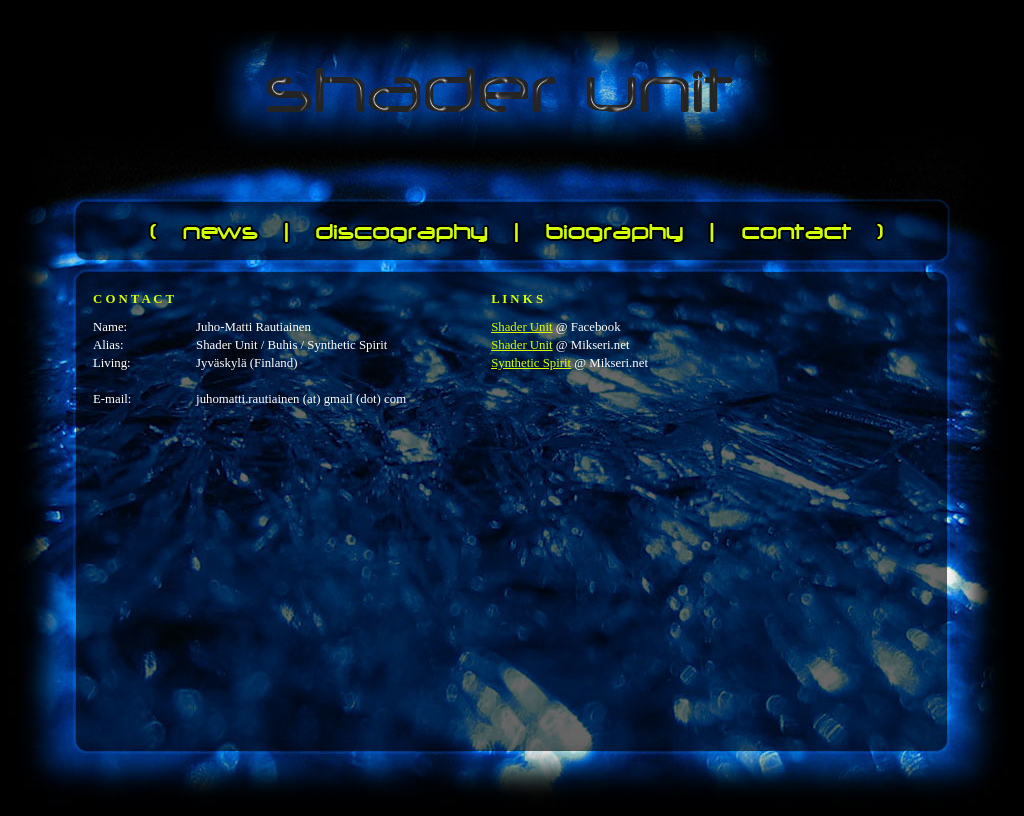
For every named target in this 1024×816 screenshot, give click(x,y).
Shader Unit (522, 327)
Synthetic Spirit (531, 363)
